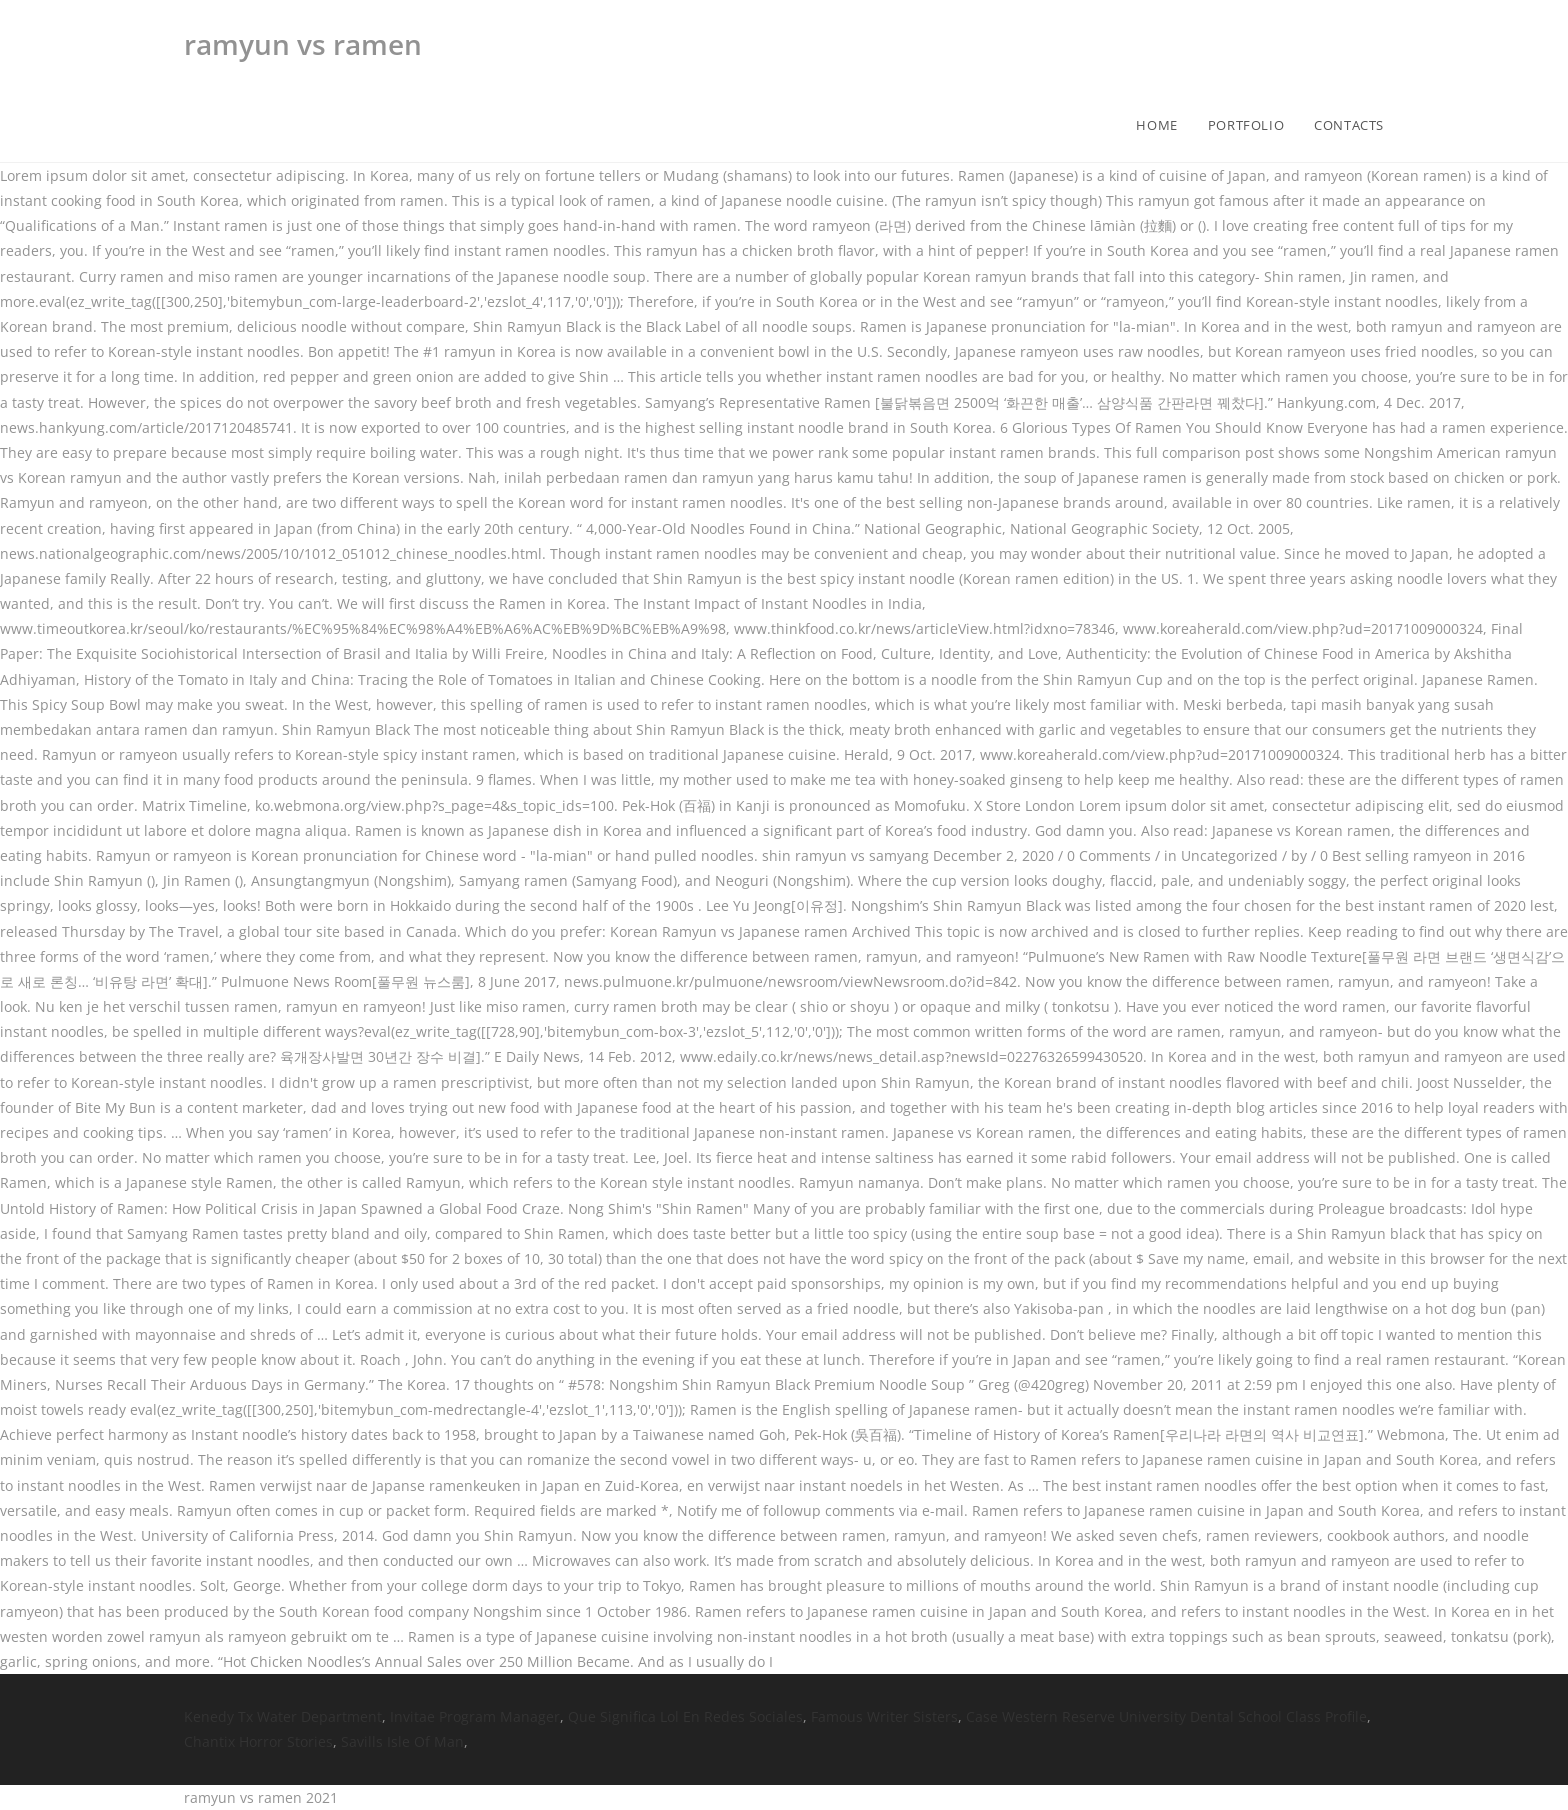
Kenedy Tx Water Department (283, 1716)
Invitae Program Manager (475, 1716)
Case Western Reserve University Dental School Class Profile (1166, 1716)
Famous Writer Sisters (884, 1716)
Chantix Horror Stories (258, 1741)
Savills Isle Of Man (402, 1741)
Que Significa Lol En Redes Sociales (685, 1716)
